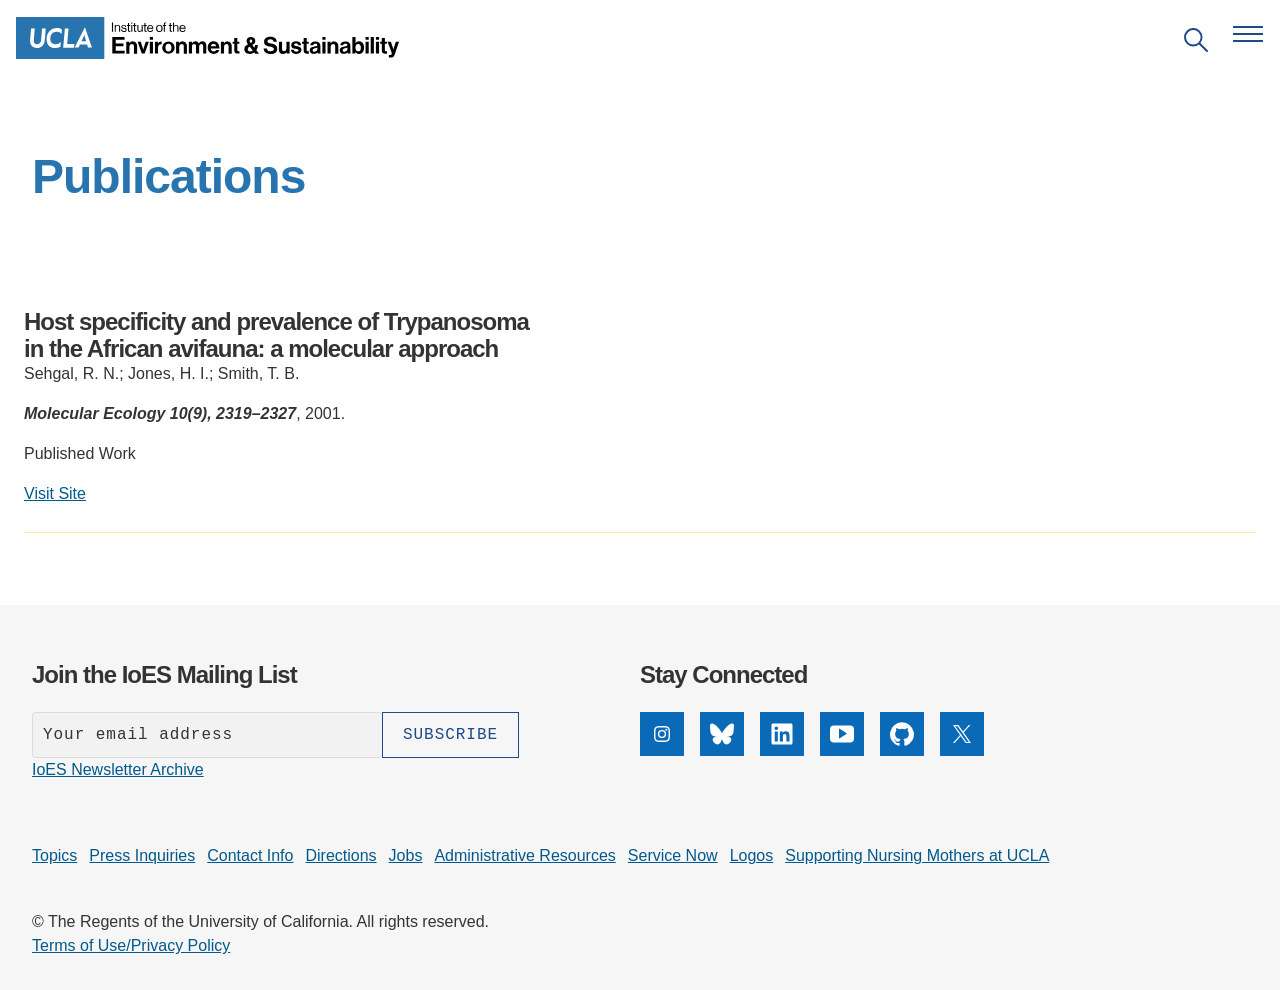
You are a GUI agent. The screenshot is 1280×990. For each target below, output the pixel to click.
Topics (54, 855)
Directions (340, 855)
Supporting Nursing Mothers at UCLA (917, 855)
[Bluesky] (722, 750)
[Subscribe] (450, 735)
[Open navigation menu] (1248, 34)
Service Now (673, 855)
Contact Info (250, 855)
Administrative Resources (524, 855)
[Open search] (1196, 43)
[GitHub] (902, 750)
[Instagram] (662, 750)
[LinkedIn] (782, 750)
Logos (752, 855)
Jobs (406, 855)
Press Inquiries (142, 855)
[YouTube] (842, 750)
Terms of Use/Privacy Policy (131, 945)
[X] (962, 750)
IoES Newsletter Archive (118, 769)
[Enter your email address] (207, 735)
